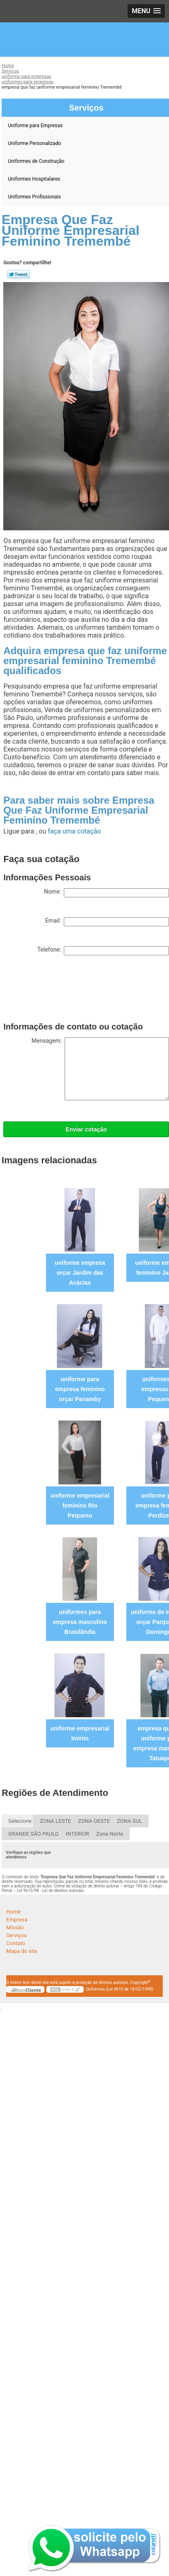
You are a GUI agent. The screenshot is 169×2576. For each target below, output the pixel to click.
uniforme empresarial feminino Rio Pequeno (80, 1505)
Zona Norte (109, 1834)
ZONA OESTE (94, 1821)
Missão (15, 1927)
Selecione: (20, 1821)
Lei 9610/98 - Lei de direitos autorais (50, 1890)
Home (13, 1912)
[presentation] (66, 990)
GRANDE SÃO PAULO (33, 1834)
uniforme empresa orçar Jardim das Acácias (80, 1272)
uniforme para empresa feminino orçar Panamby (80, 1389)
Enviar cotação (86, 1129)
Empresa (16, 1919)
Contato (15, 1943)
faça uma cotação (74, 831)
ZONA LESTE (55, 1821)
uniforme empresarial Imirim (80, 1733)
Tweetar (18, 274)
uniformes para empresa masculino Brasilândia (80, 1622)
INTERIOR (77, 1834)
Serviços (16, 1935)
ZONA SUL (129, 1821)
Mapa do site (21, 1951)
